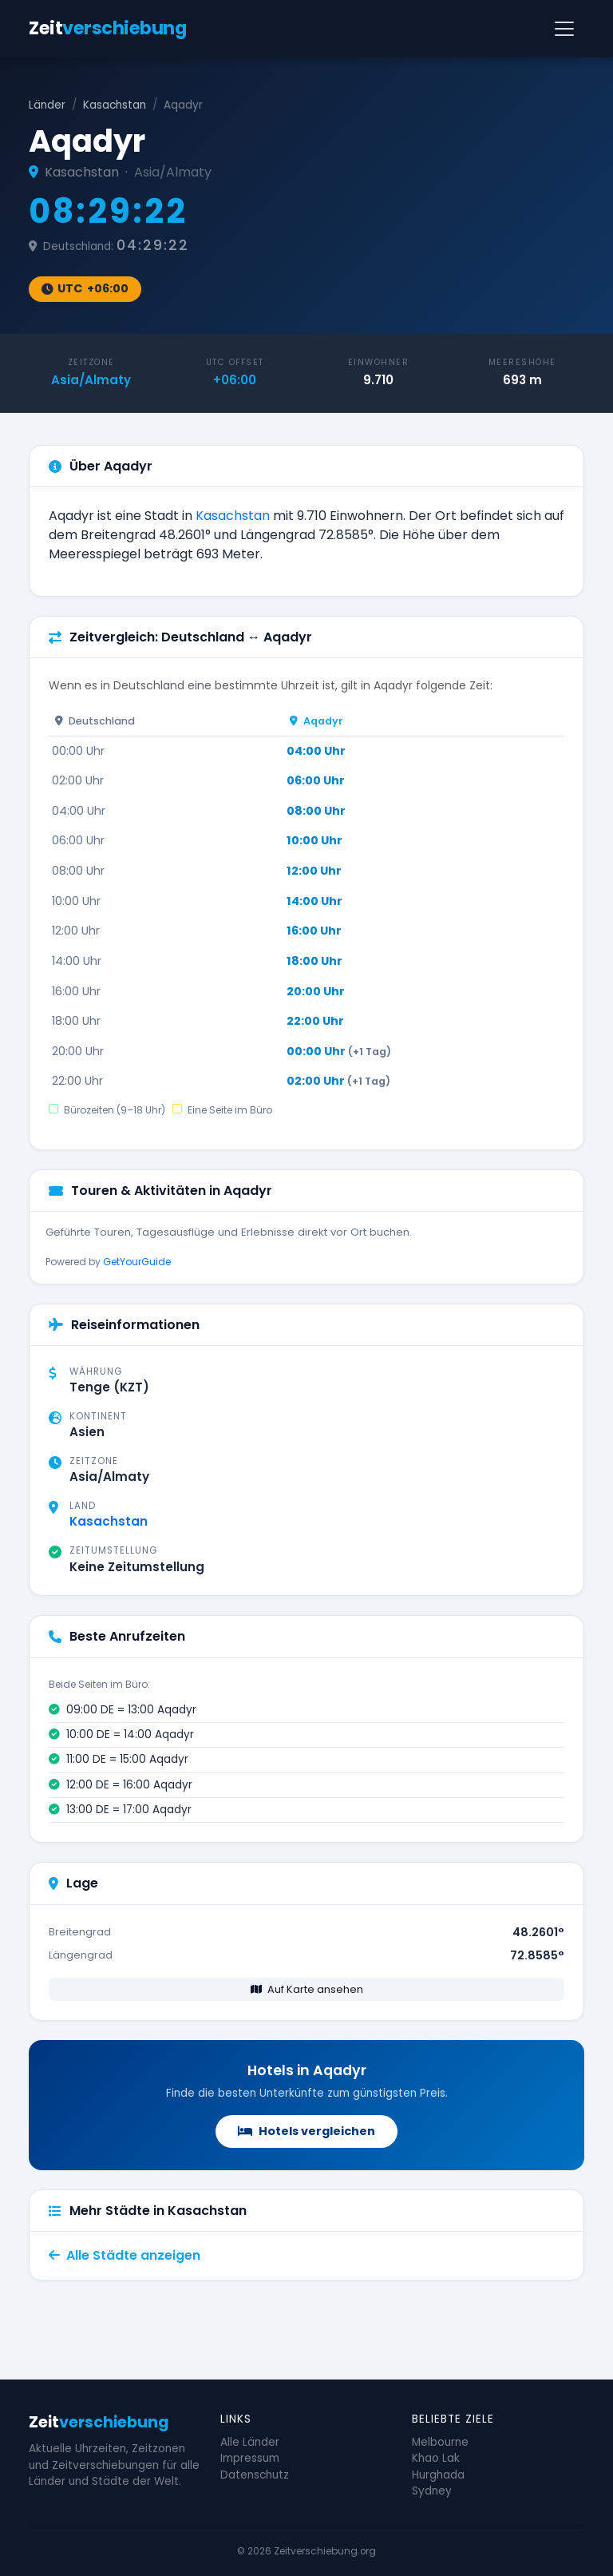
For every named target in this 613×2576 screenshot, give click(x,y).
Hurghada (438, 2475)
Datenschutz (254, 2475)
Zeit (107, 28)
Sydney (432, 2491)
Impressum (249, 2458)
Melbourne (440, 2442)
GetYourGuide (137, 1261)
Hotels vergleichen (306, 2131)
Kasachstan (114, 105)
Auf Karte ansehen (307, 1989)
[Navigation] (564, 29)
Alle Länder (249, 2442)
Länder (47, 105)
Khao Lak (436, 2458)
